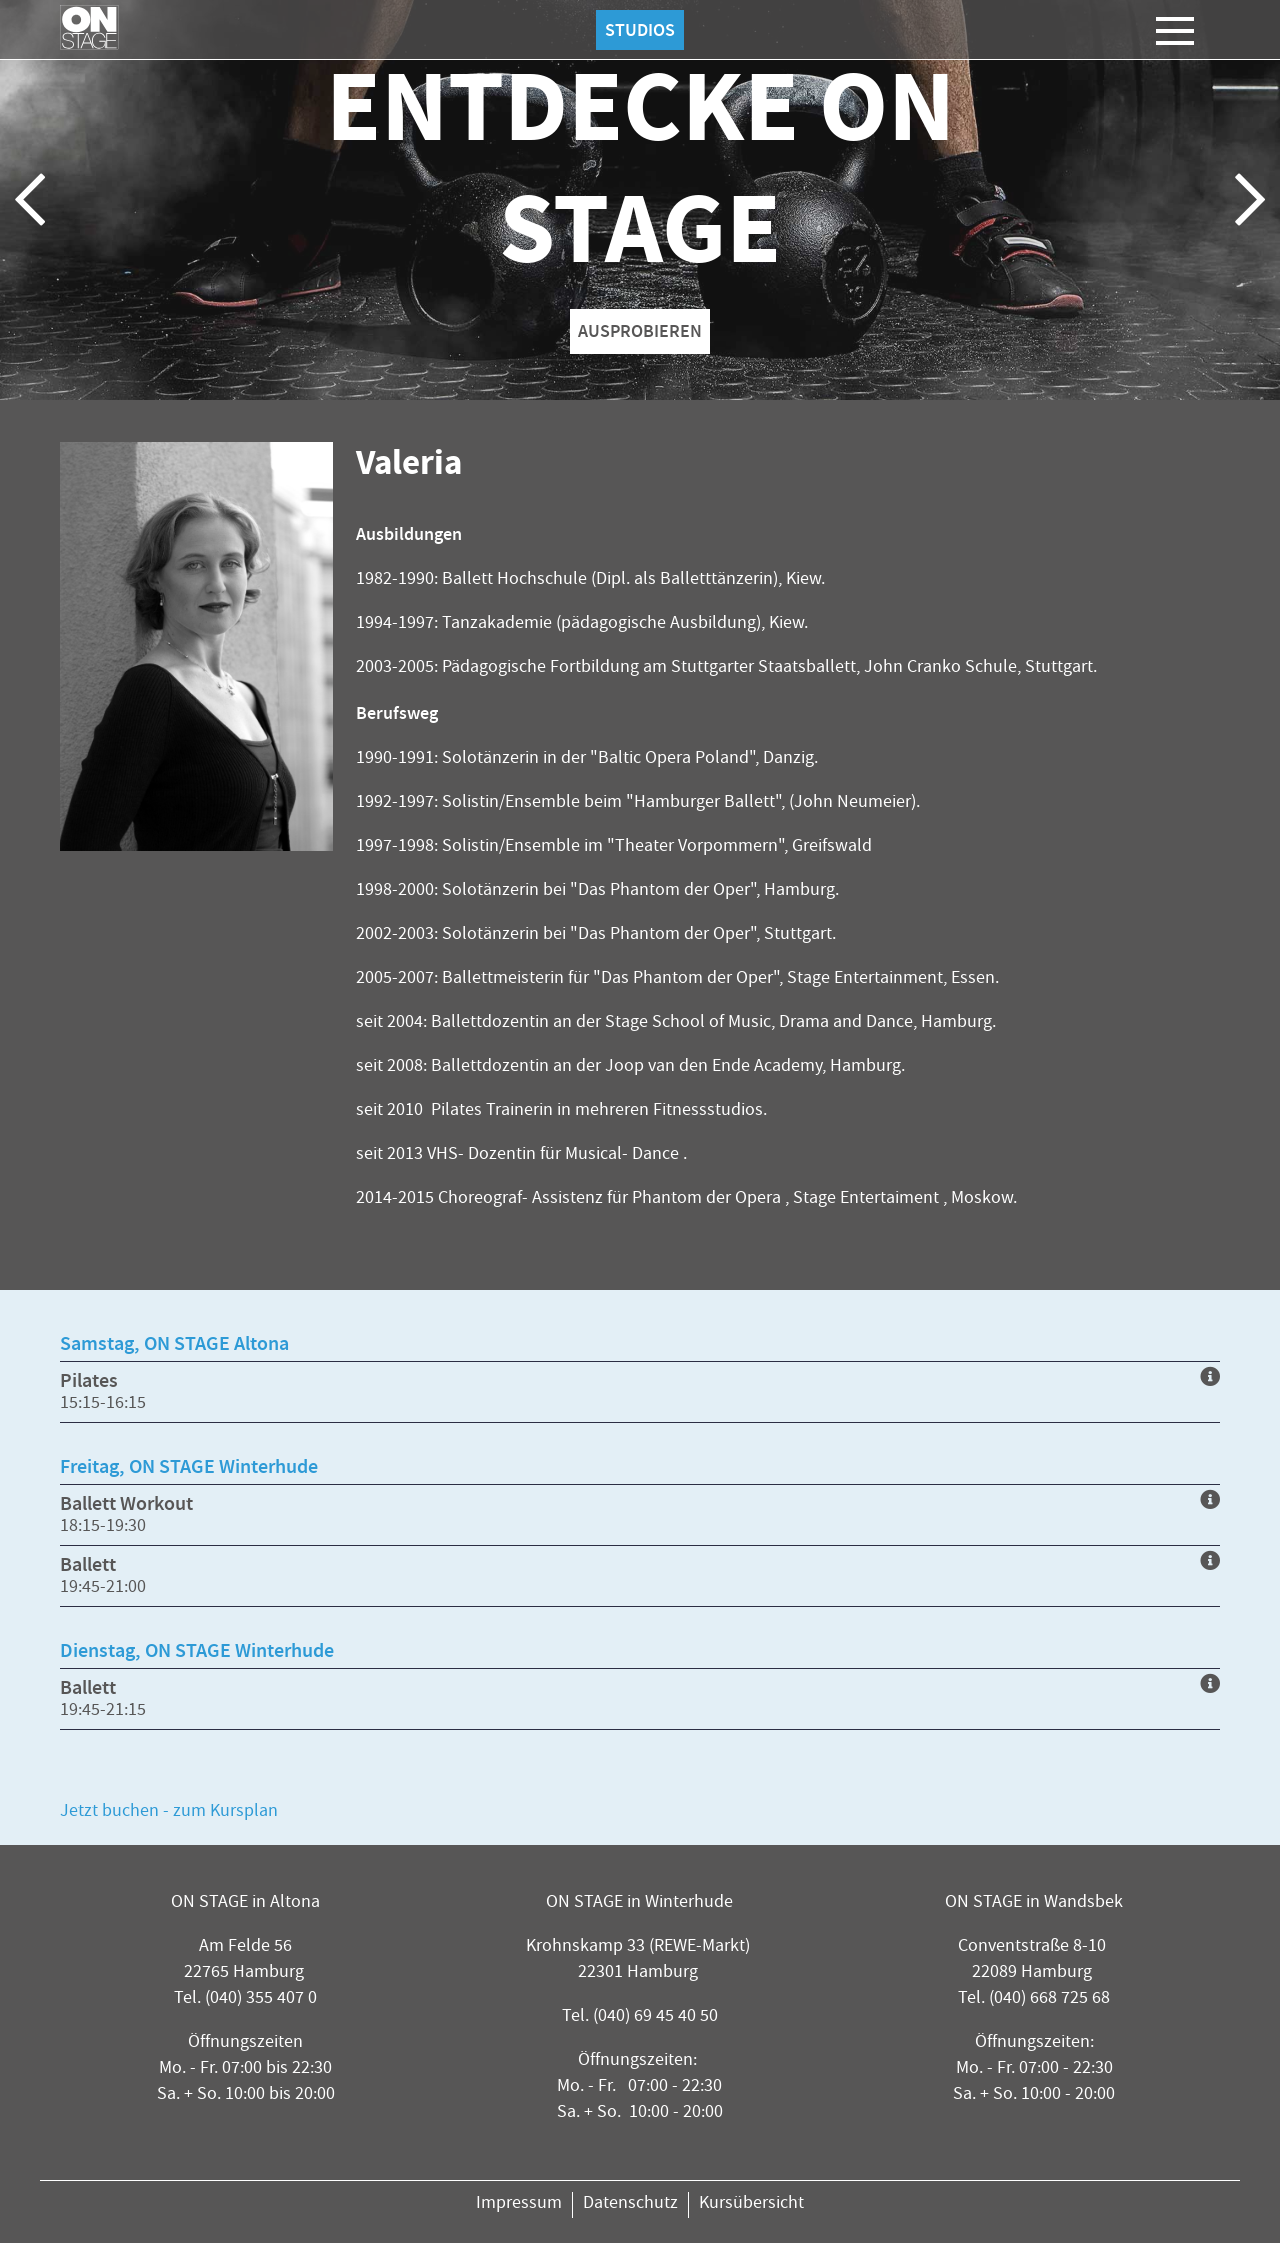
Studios (640, 30)
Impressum (519, 2204)
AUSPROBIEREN (640, 331)
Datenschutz (630, 2204)
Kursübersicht (751, 2204)
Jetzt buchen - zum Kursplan (169, 1812)
